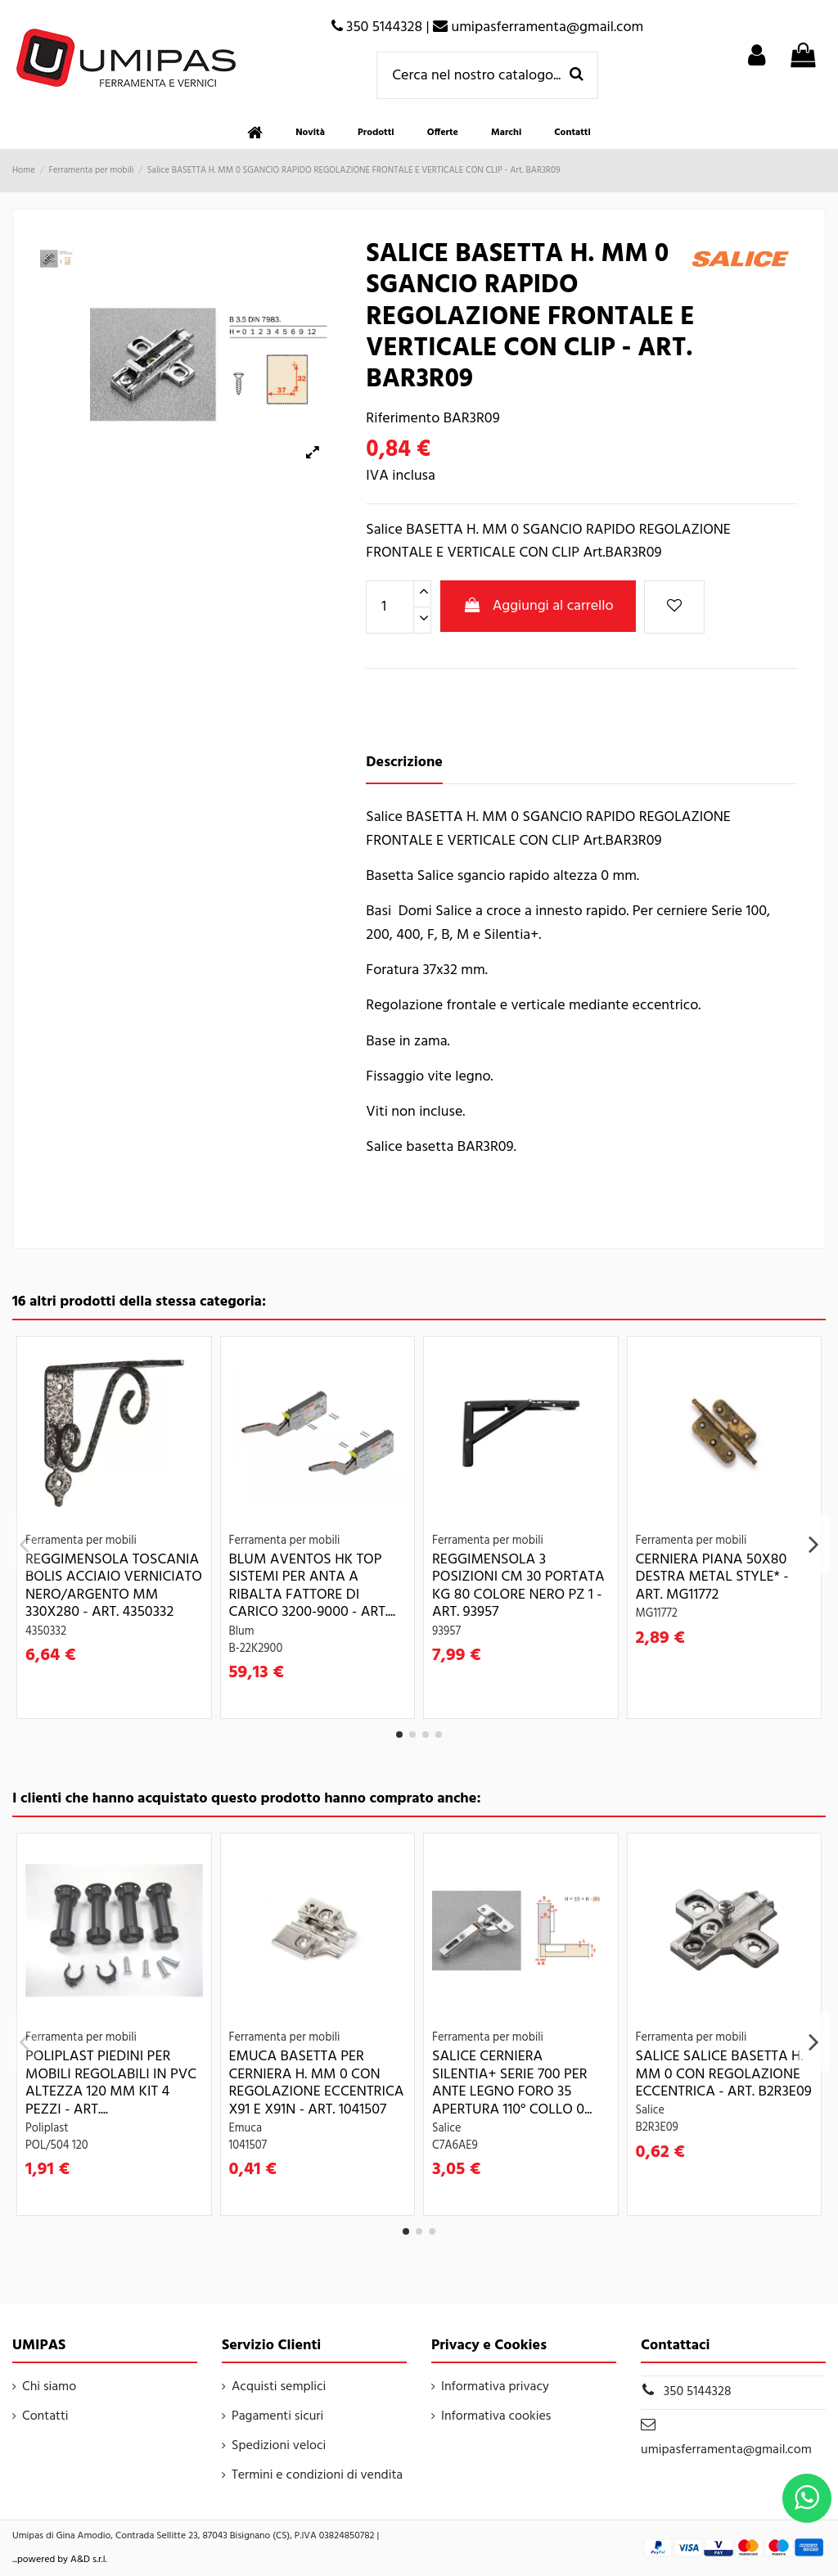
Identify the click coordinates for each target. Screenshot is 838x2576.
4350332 (45, 1631)
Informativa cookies (496, 2416)
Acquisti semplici (279, 2387)
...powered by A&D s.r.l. (59, 2559)
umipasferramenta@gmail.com (726, 2450)
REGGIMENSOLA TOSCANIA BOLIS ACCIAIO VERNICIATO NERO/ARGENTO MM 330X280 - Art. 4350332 (113, 1586)
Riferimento (402, 419)
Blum (242, 1631)
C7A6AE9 (455, 2145)
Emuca (246, 2128)
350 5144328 (698, 2391)
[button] (376, 132)
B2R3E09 (657, 2127)
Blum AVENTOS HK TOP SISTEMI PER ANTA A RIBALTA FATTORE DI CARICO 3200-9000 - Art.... (312, 1586)
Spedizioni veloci (279, 2445)
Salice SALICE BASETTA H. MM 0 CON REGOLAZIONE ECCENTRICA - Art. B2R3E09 (724, 2074)
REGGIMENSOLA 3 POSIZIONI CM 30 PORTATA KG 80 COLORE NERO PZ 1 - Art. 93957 (518, 1586)
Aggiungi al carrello (538, 606)
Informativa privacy (495, 2387)
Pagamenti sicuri (277, 2416)
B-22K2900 (256, 1649)
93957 (446, 1631)
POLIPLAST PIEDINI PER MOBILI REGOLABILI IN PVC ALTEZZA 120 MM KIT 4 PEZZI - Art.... (110, 2083)
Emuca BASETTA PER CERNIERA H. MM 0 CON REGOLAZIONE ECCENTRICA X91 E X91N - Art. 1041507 (316, 2083)
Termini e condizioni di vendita (317, 2475)
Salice (447, 2128)
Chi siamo (49, 2387)
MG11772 (657, 1613)
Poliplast (46, 2128)
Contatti (45, 2416)
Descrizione (404, 762)
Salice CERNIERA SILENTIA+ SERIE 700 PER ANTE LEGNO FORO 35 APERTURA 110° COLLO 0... (512, 2083)
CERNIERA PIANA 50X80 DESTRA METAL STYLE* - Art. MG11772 (712, 1577)
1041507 (248, 2145)
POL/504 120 (56, 2145)
